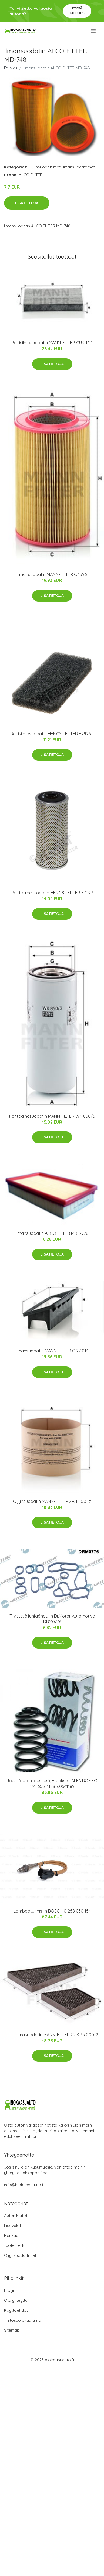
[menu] (93, 31)
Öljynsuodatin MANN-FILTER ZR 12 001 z (52, 1501)
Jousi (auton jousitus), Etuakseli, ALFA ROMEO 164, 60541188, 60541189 (52, 1783)
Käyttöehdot (16, 2310)
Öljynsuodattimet (44, 167)
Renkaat (12, 2235)
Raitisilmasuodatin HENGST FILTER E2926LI (52, 733)
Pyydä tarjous (77, 10)
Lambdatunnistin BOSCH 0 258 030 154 (52, 1911)
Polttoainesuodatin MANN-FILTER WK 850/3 (52, 1116)
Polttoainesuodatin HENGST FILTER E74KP (52, 892)
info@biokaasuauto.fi (24, 2184)
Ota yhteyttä (16, 2300)
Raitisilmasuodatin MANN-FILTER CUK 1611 (52, 342)
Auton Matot (15, 2215)
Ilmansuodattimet (78, 167)
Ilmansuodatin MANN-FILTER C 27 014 (52, 1351)
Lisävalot (12, 2225)
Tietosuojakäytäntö (22, 2320)
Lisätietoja (26, 203)
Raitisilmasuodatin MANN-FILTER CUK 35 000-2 (52, 2034)
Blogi (9, 2290)
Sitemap (11, 2330)
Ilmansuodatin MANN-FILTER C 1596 (52, 574)
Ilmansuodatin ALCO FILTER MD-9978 (52, 1233)
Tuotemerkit (15, 2245)
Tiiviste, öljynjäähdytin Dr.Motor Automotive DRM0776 (52, 1618)
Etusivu (10, 68)
